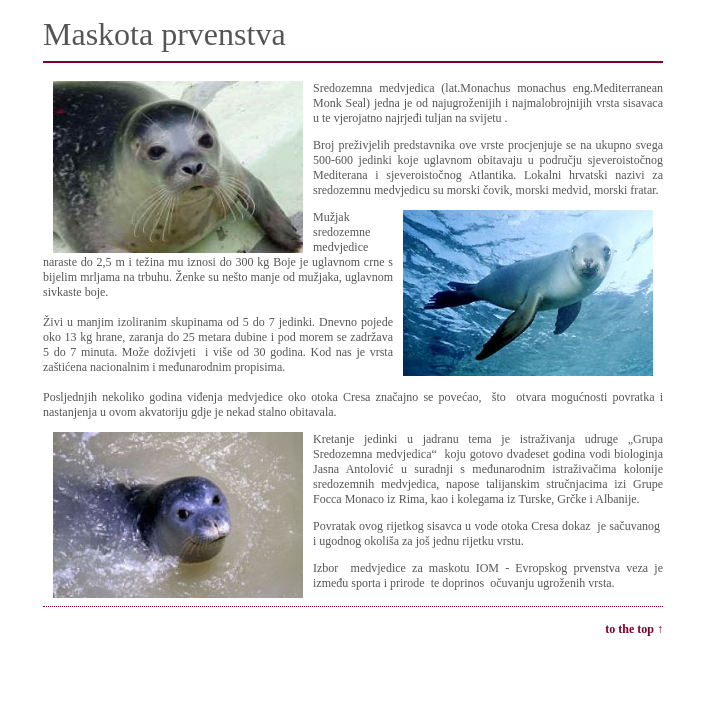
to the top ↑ (634, 629)
